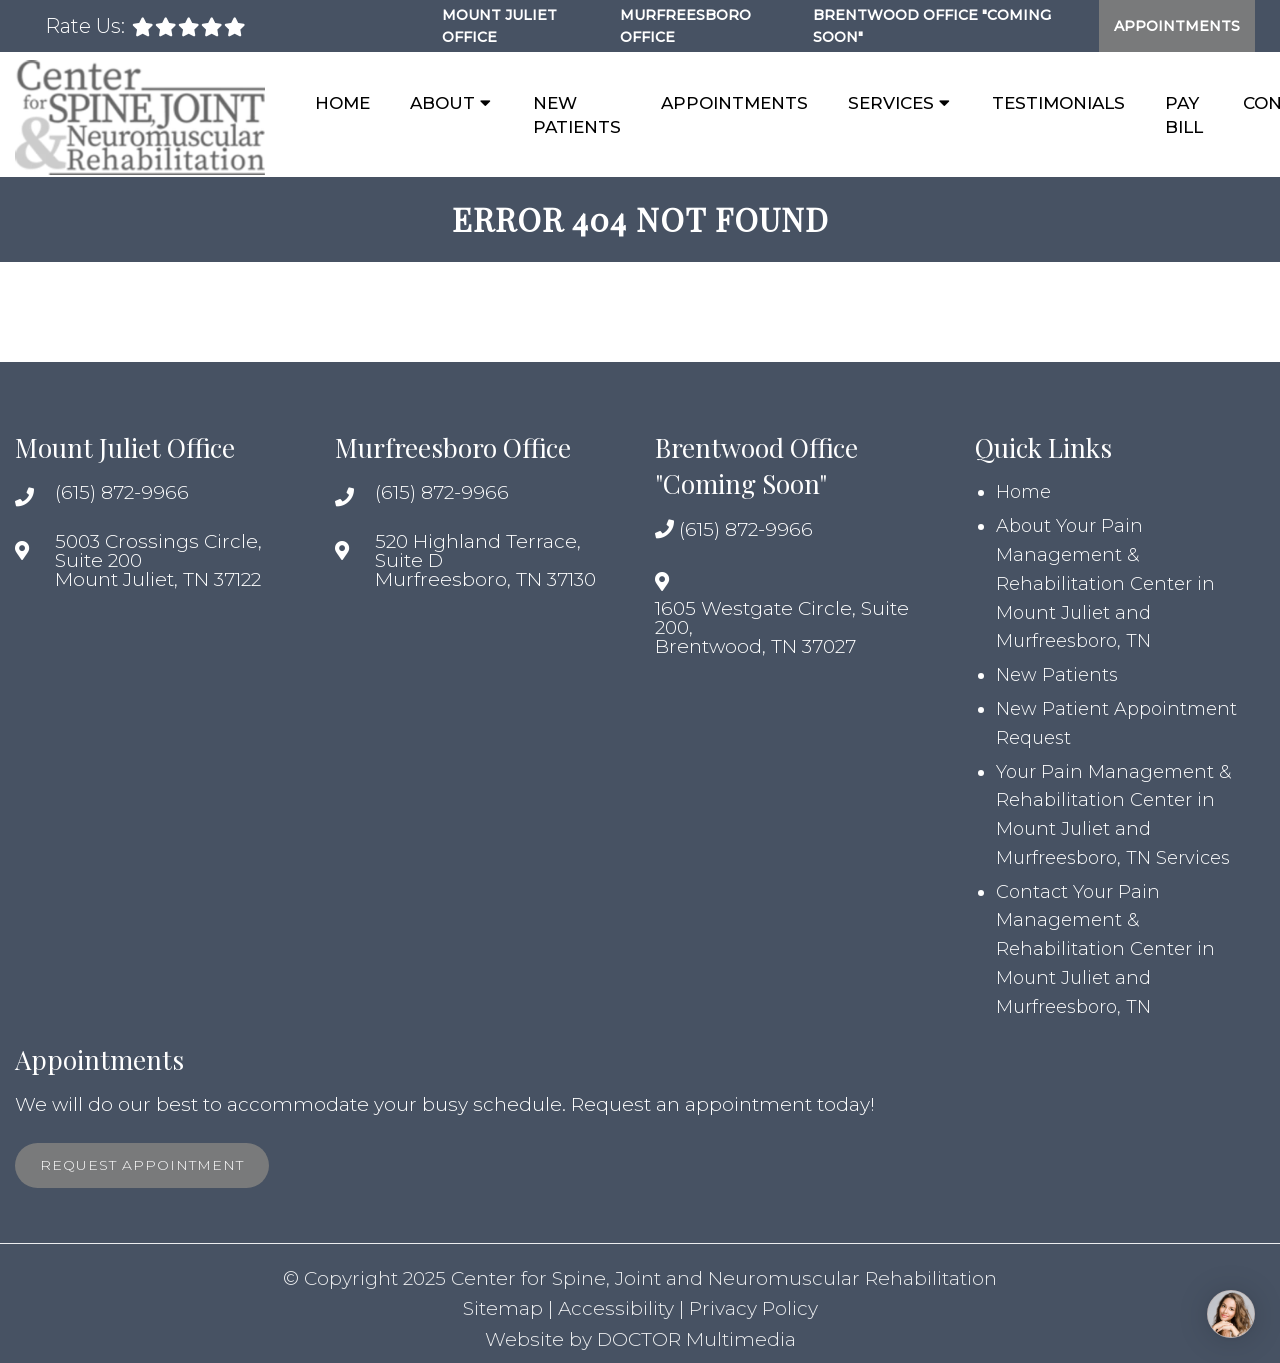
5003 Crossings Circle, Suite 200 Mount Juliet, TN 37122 (158, 560)
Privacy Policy (753, 1308)
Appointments (1177, 26)
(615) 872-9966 (122, 492)
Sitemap (503, 1308)
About (442, 103)
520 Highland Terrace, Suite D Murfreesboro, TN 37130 (485, 560)
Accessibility (616, 1308)
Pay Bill (1184, 115)
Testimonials (1058, 103)
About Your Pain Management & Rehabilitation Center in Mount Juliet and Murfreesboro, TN (1105, 583)
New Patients (577, 115)
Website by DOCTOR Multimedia (640, 1339)
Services (891, 103)
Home (342, 103)
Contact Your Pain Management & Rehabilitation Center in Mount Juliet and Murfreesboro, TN (1105, 949)
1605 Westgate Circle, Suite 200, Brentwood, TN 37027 (782, 627)
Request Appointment (142, 1165)
